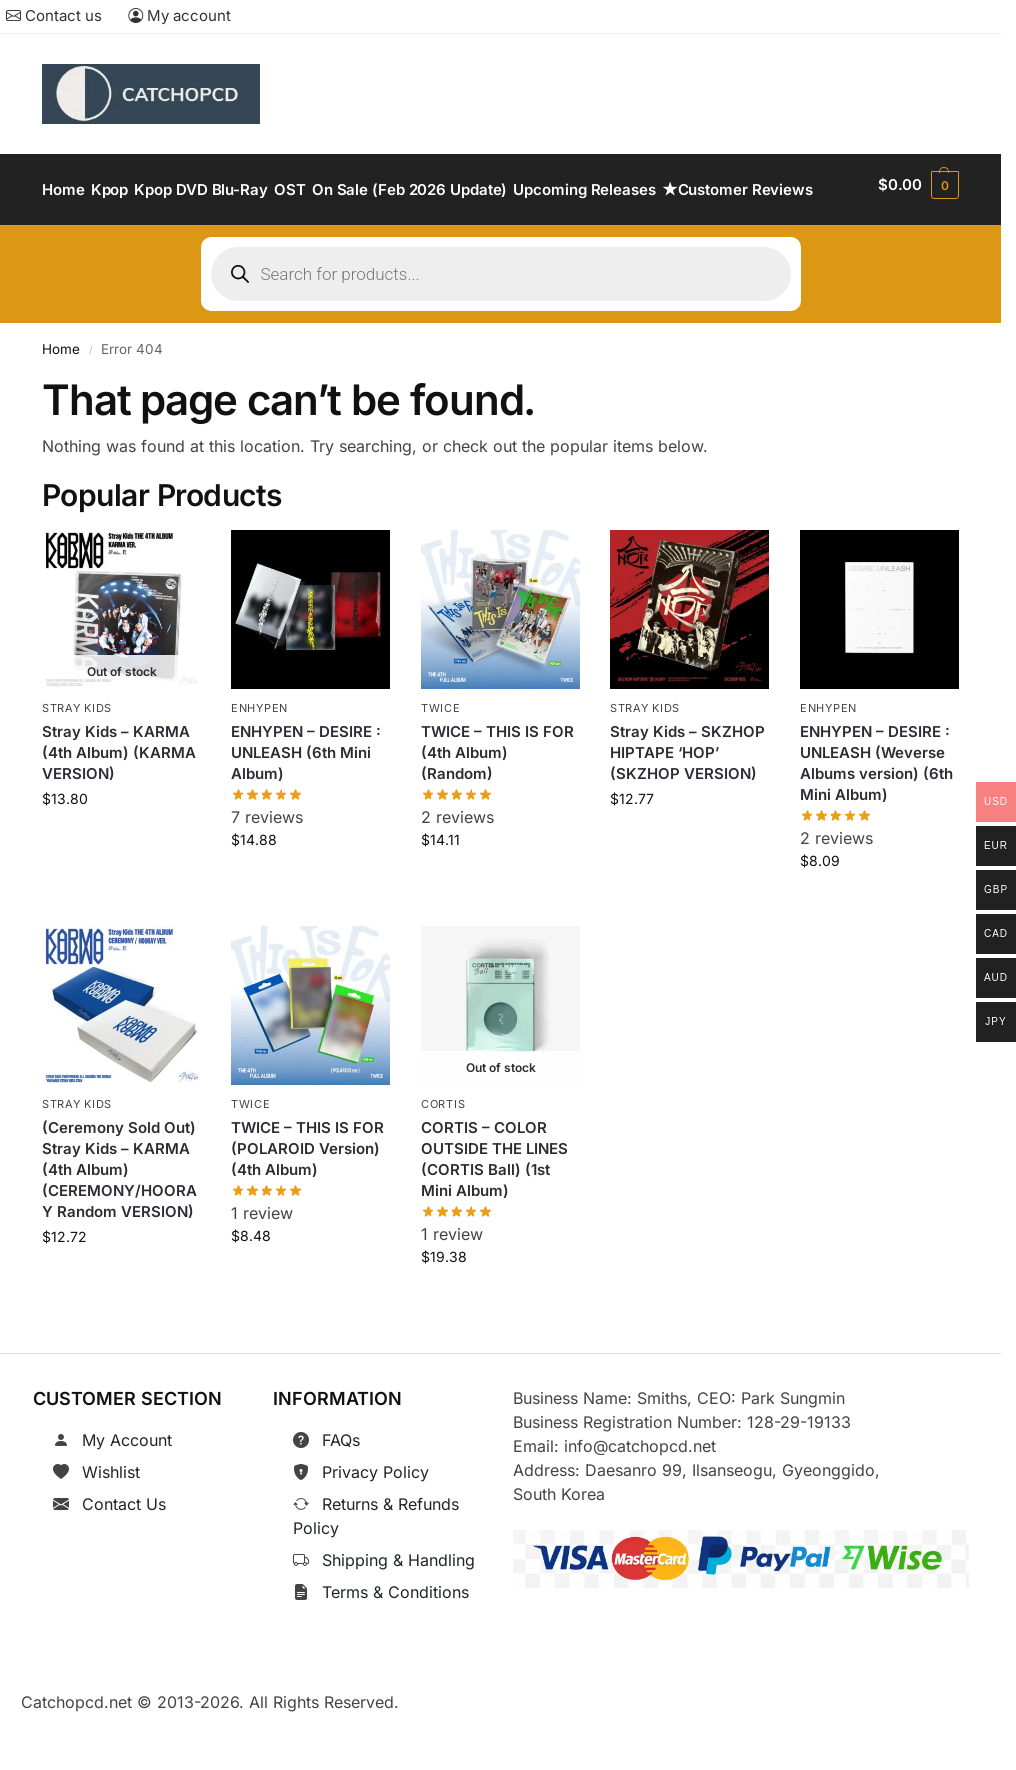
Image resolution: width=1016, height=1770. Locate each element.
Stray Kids (77, 759)
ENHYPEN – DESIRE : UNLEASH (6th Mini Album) (306, 802)
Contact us (54, 15)
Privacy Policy (375, 1521)
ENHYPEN (259, 759)
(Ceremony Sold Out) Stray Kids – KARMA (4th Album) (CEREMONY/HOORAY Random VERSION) (119, 1218)
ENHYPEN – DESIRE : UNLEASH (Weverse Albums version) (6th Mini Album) (876, 813)
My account (179, 15)
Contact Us (124, 1553)
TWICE (441, 759)
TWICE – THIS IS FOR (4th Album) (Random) (497, 802)
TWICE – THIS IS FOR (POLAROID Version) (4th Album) (307, 1197)
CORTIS (443, 1154)
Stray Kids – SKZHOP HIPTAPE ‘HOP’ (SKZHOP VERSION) (687, 802)
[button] (920, 215)
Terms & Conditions (395, 1641)
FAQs (341, 1489)
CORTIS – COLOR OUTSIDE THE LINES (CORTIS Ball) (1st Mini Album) (494, 1208)
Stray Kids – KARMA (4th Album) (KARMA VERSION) (119, 802)
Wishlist (111, 1521)
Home (61, 399)
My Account (127, 1489)
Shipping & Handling (398, 1609)
